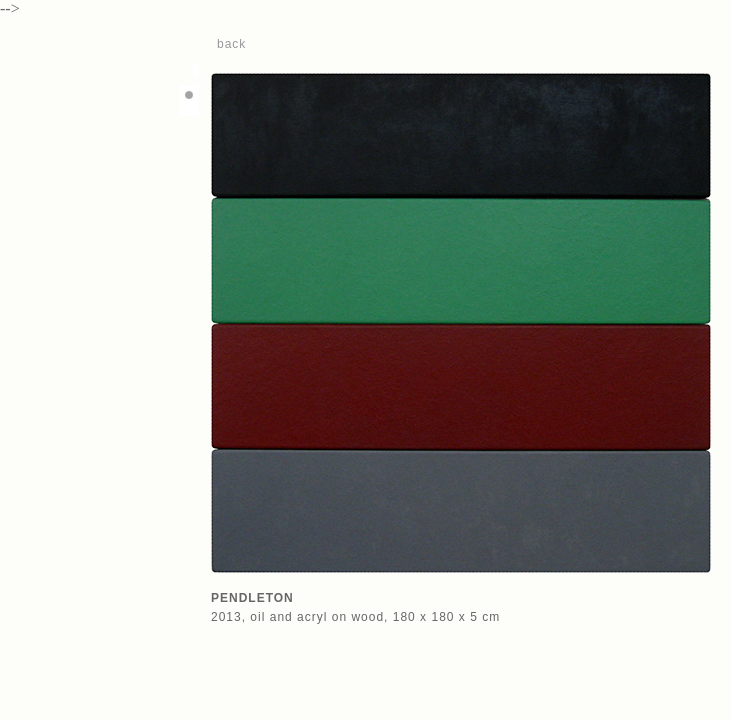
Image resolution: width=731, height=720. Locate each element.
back (231, 44)
